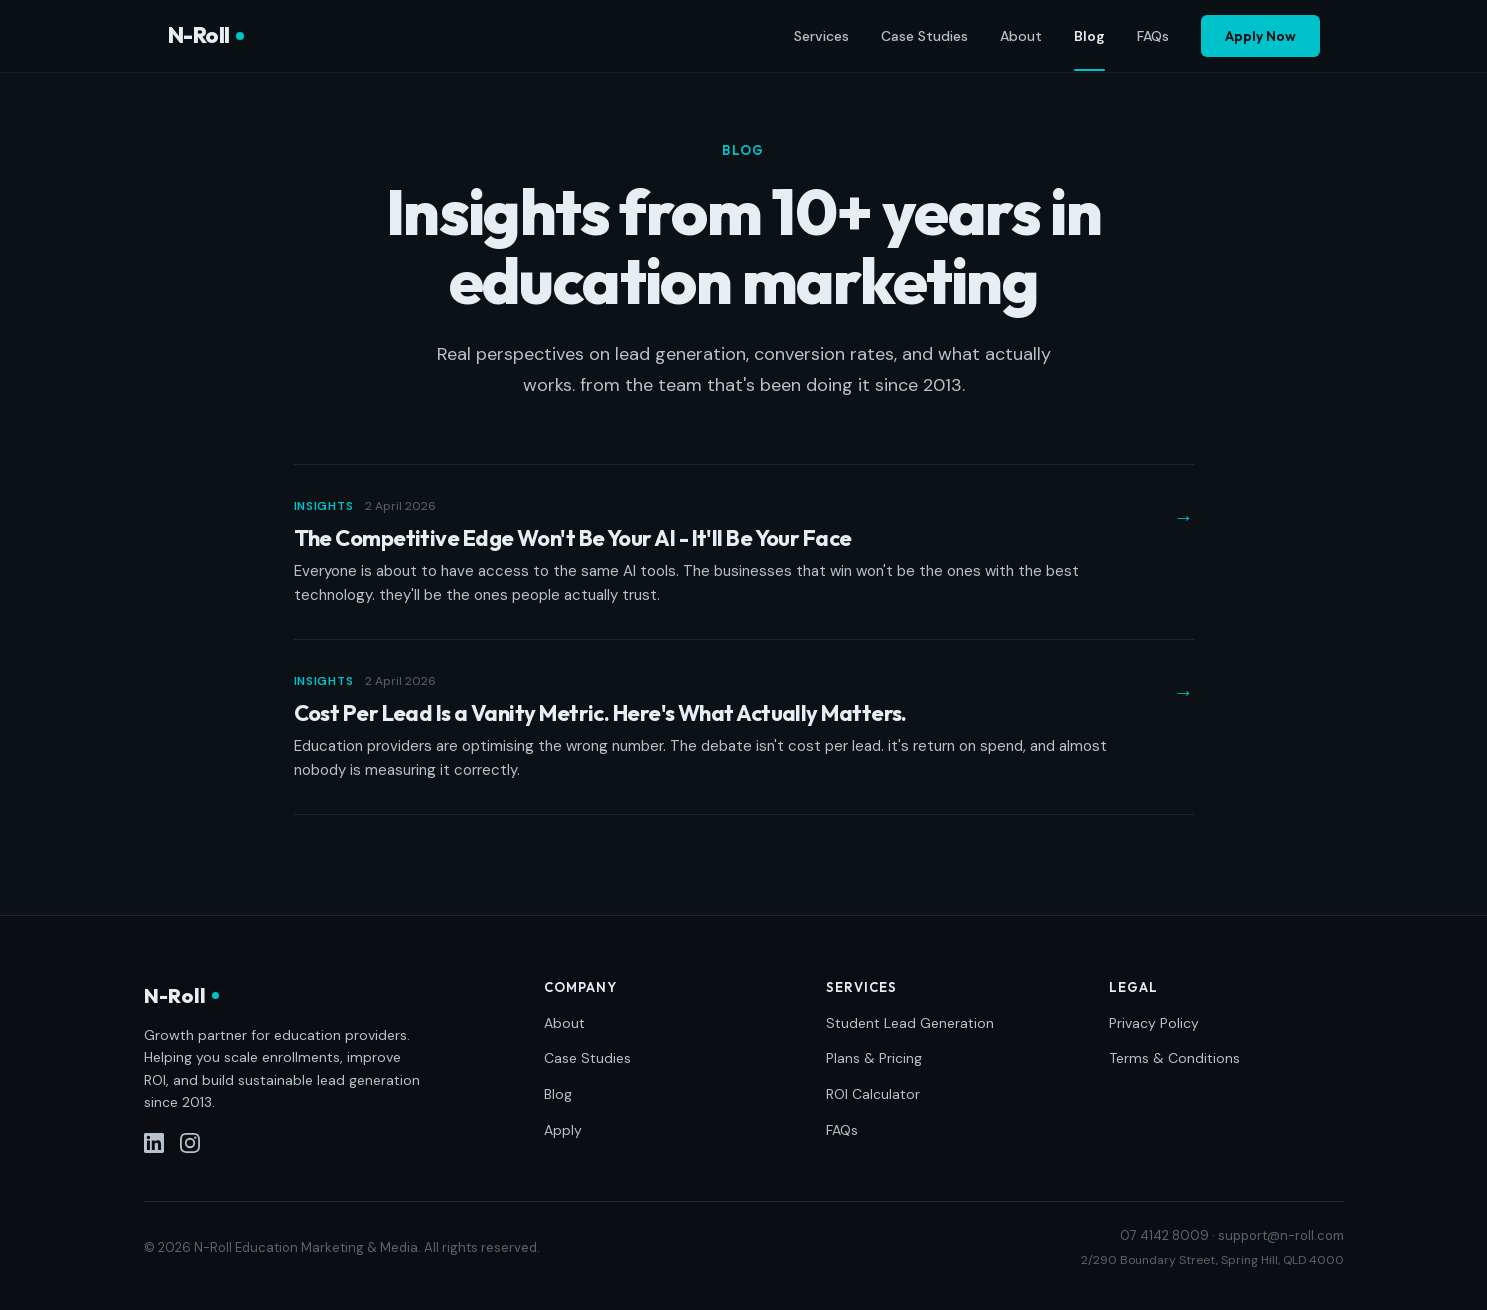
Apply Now (1260, 36)
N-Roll (206, 35)
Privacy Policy (1154, 1023)
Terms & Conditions (1174, 1058)
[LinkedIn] (154, 1143)
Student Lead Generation (910, 1023)
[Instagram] (190, 1143)
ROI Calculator (873, 1094)
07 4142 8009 (1164, 1235)
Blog (1089, 37)
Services (821, 36)
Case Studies (924, 36)
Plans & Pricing (874, 1058)
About (1021, 36)
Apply (563, 1130)
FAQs (1153, 36)
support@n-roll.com (1281, 1235)
